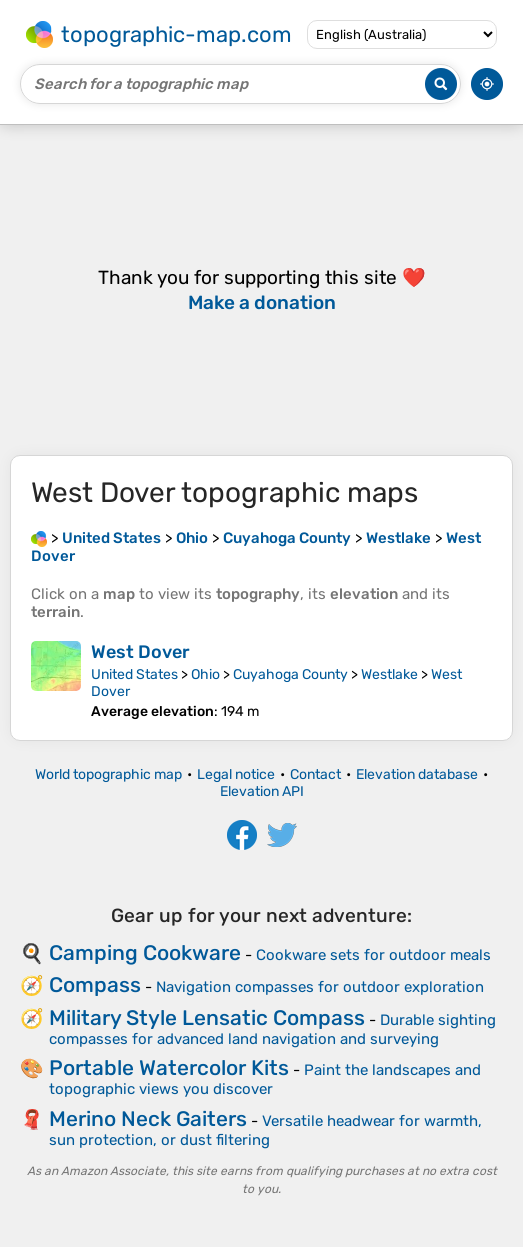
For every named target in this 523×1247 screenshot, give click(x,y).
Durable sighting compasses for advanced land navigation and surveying (272, 1029)
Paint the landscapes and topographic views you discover (265, 1079)
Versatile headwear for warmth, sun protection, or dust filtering (265, 1130)
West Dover (140, 652)
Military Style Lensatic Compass (207, 1017)
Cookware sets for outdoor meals (373, 955)
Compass (95, 984)
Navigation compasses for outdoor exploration (320, 987)
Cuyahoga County (290, 674)
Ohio (205, 674)
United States (134, 674)
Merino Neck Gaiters (148, 1118)
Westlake (389, 674)
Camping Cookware (145, 952)
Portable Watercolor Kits (169, 1067)
